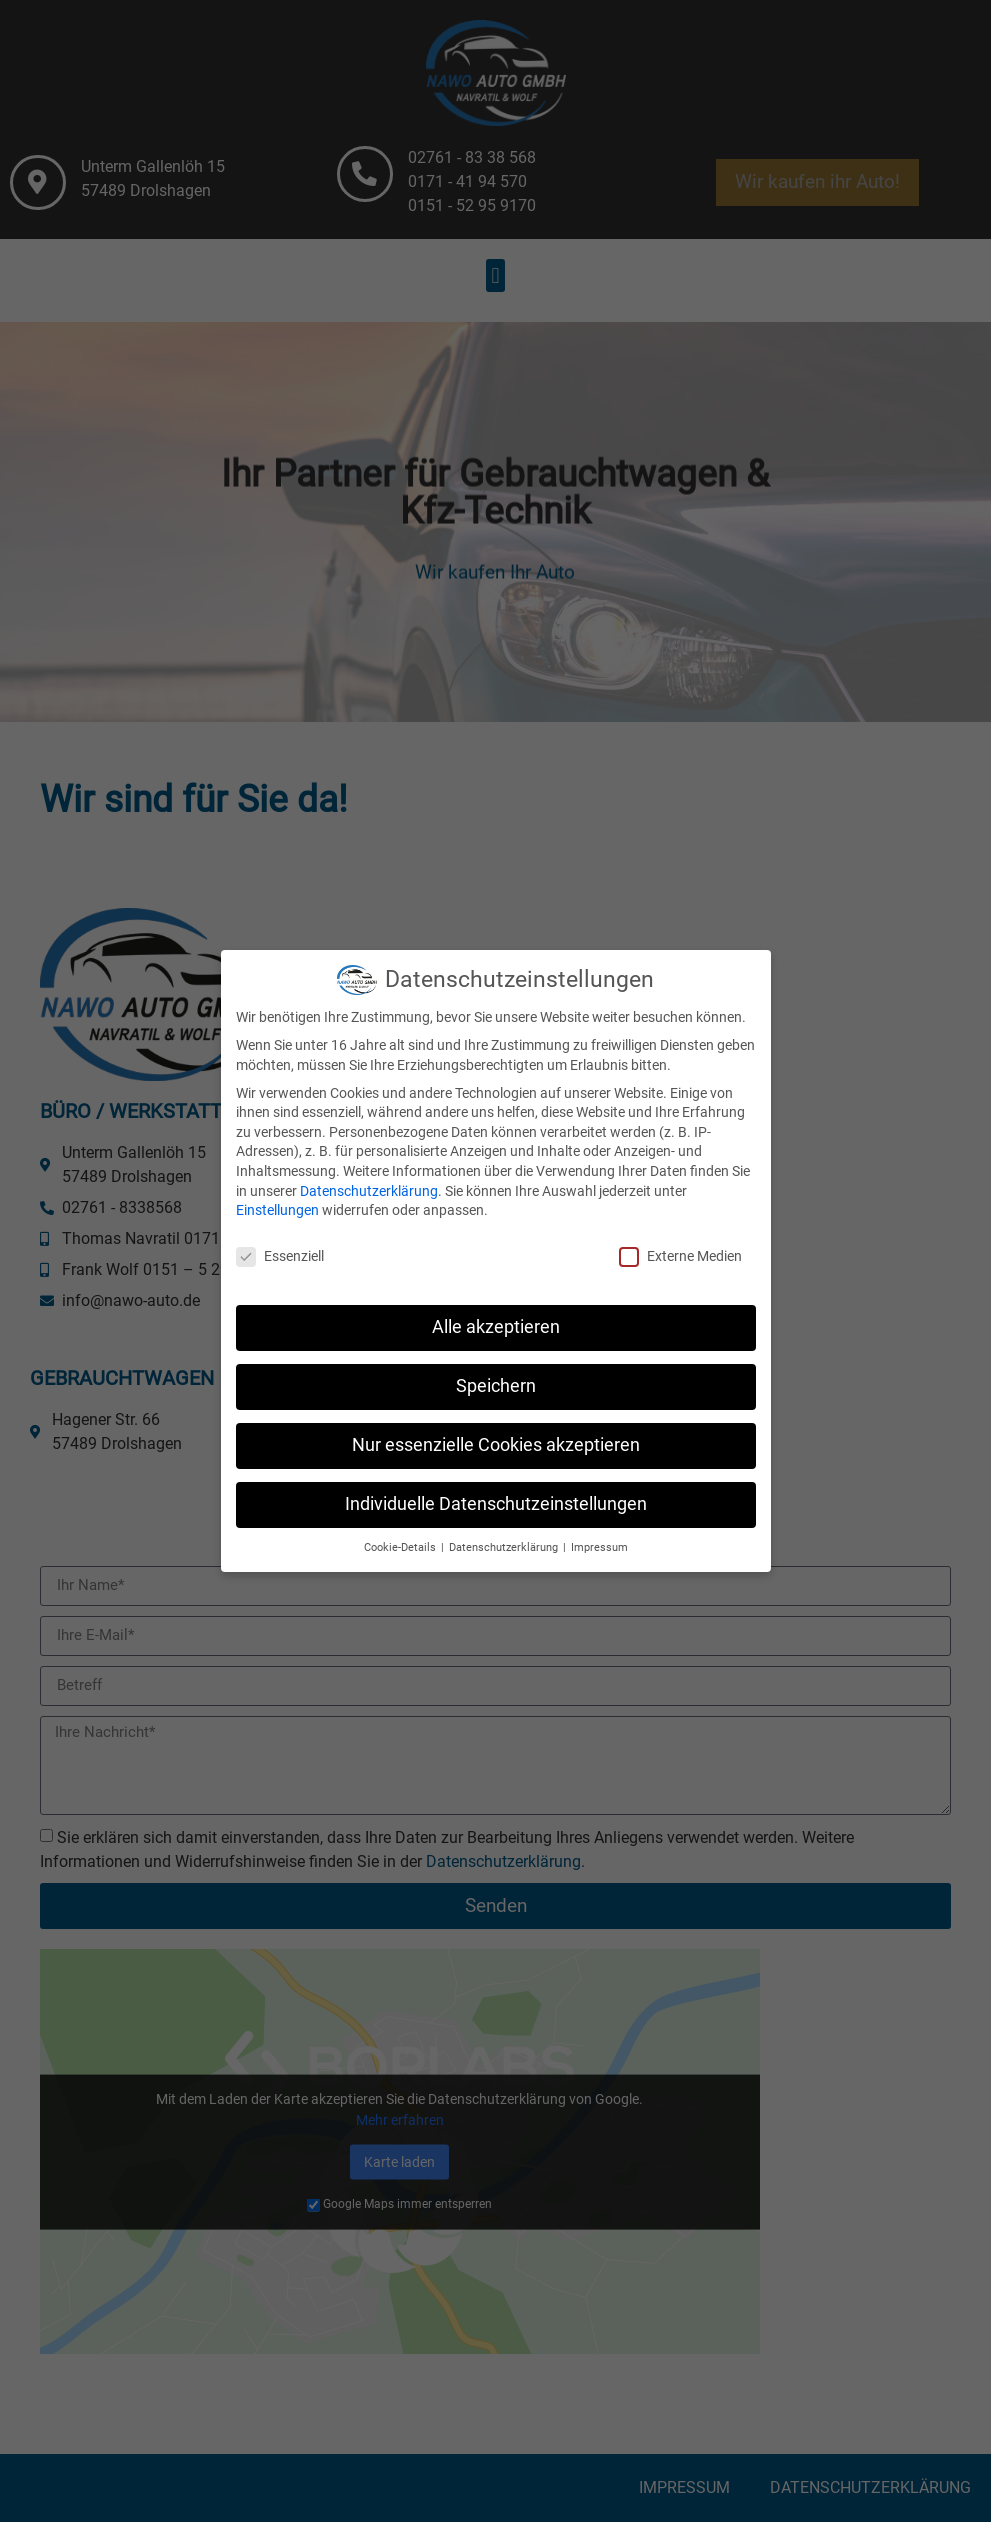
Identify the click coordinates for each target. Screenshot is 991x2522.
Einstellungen (277, 1195)
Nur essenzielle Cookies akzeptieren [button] (496, 1430)
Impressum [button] (599, 1532)
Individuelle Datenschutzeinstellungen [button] (496, 1489)
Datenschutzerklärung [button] (505, 1532)
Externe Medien (680, 1241)
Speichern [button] (496, 1371)
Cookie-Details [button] (401, 1532)
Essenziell (280, 1241)
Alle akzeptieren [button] (496, 1312)
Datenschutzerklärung (369, 1175)
